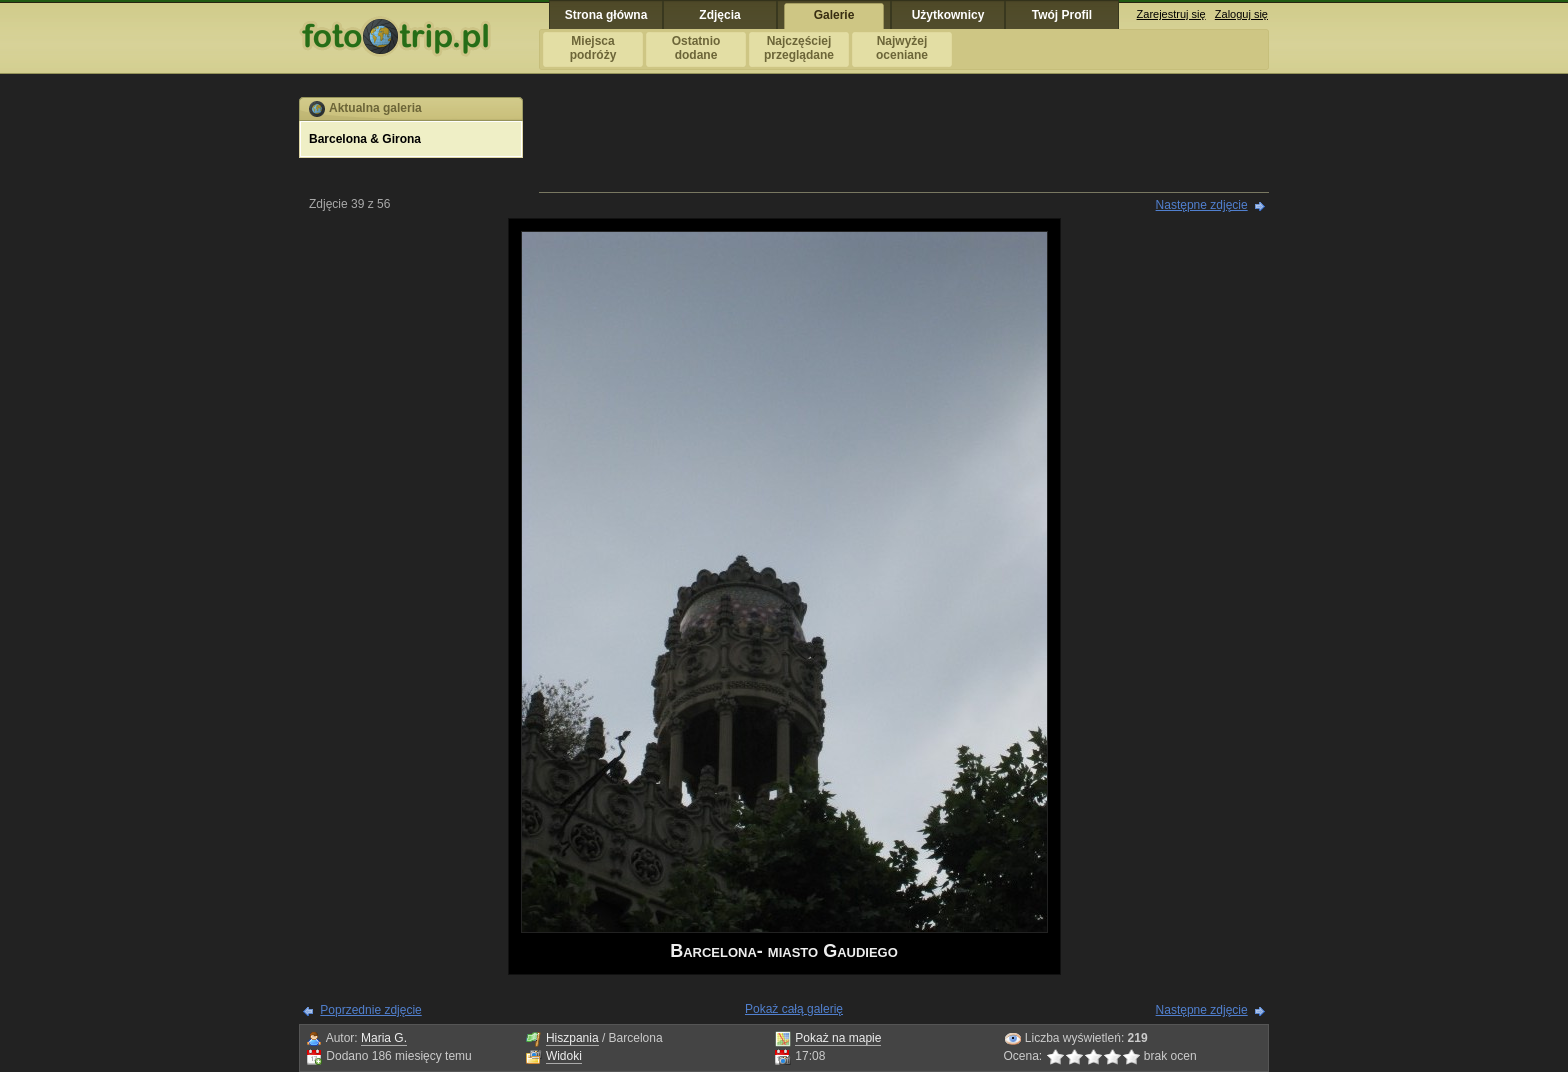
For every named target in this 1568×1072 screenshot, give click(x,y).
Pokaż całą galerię (794, 1009)
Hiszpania (572, 1038)
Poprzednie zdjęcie (370, 1010)
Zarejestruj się (1171, 14)
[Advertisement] (904, 142)
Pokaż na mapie (838, 1038)
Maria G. (384, 1038)
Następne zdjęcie (1202, 205)
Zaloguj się (1241, 14)
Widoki (564, 1056)
